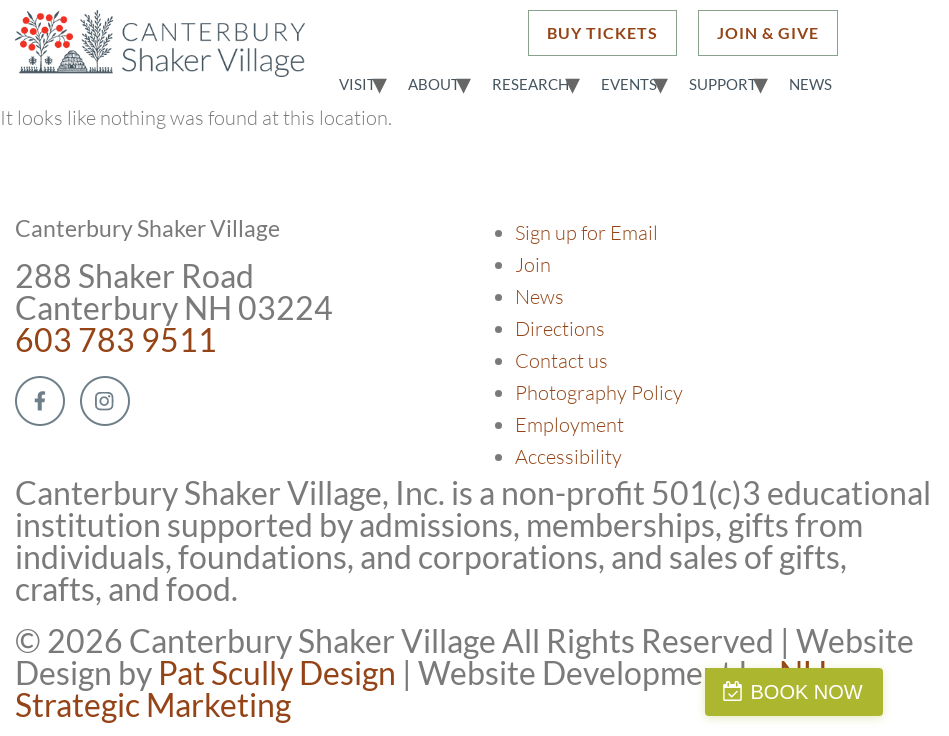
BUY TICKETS (602, 32)
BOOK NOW (853, 692)
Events (629, 84)
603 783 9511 (116, 339)
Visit (357, 84)
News (810, 84)
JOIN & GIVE (768, 32)
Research (530, 84)
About (434, 84)
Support (723, 84)
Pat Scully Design (277, 672)
